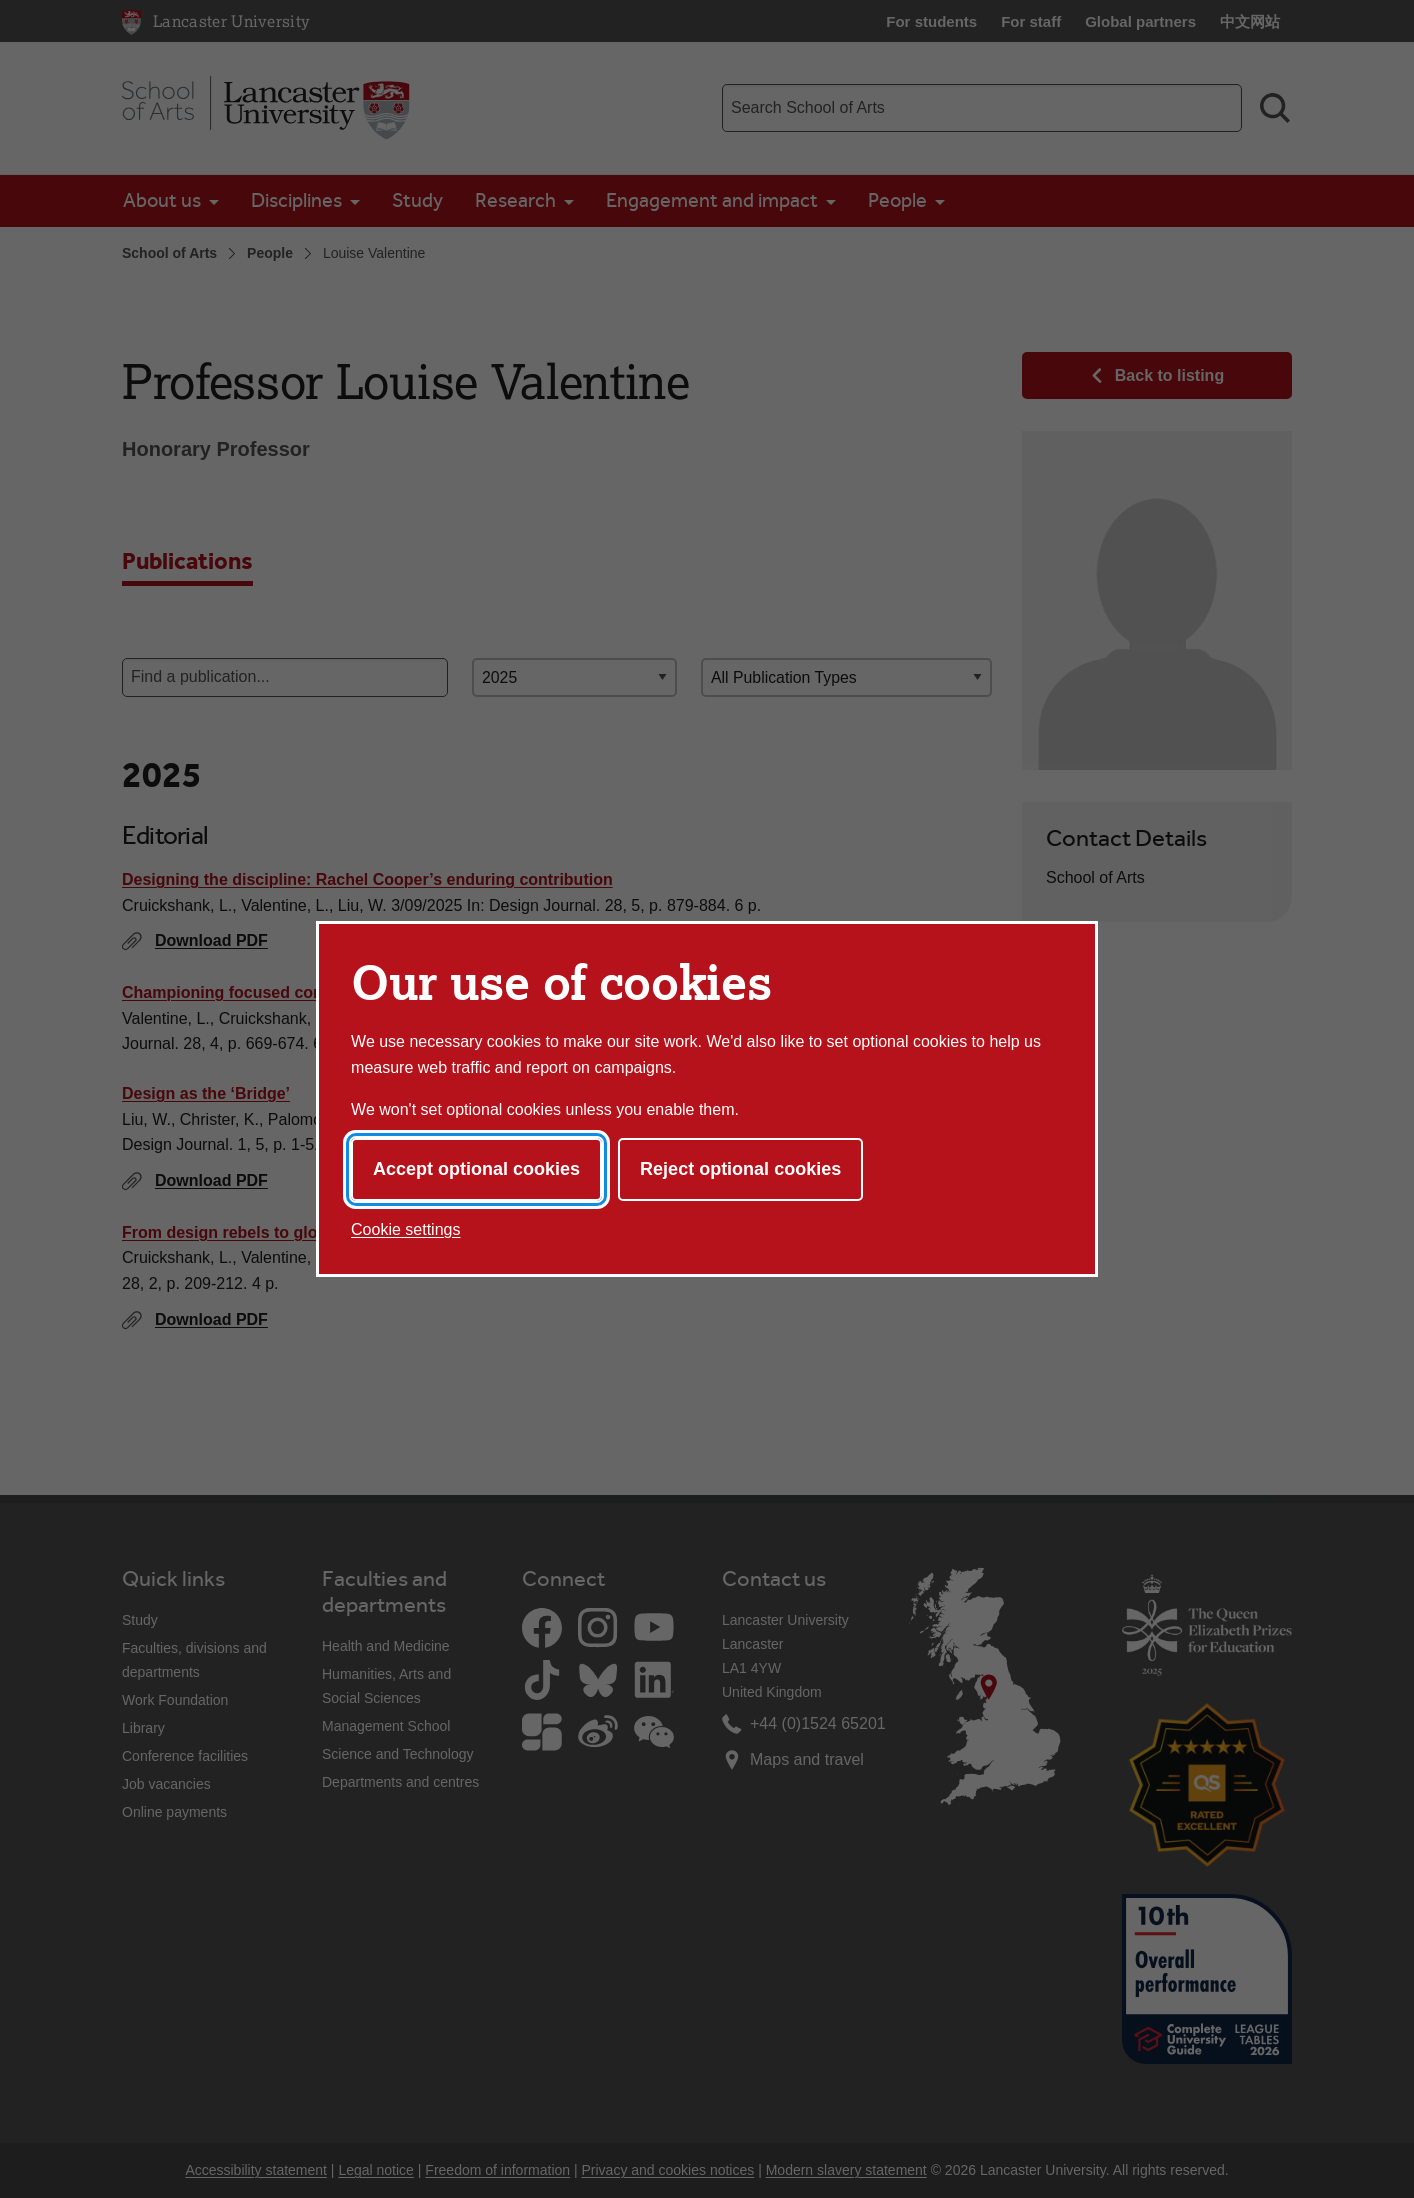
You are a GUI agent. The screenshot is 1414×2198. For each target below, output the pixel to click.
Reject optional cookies (740, 1169)
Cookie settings (405, 1229)
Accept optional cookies (476, 1169)
